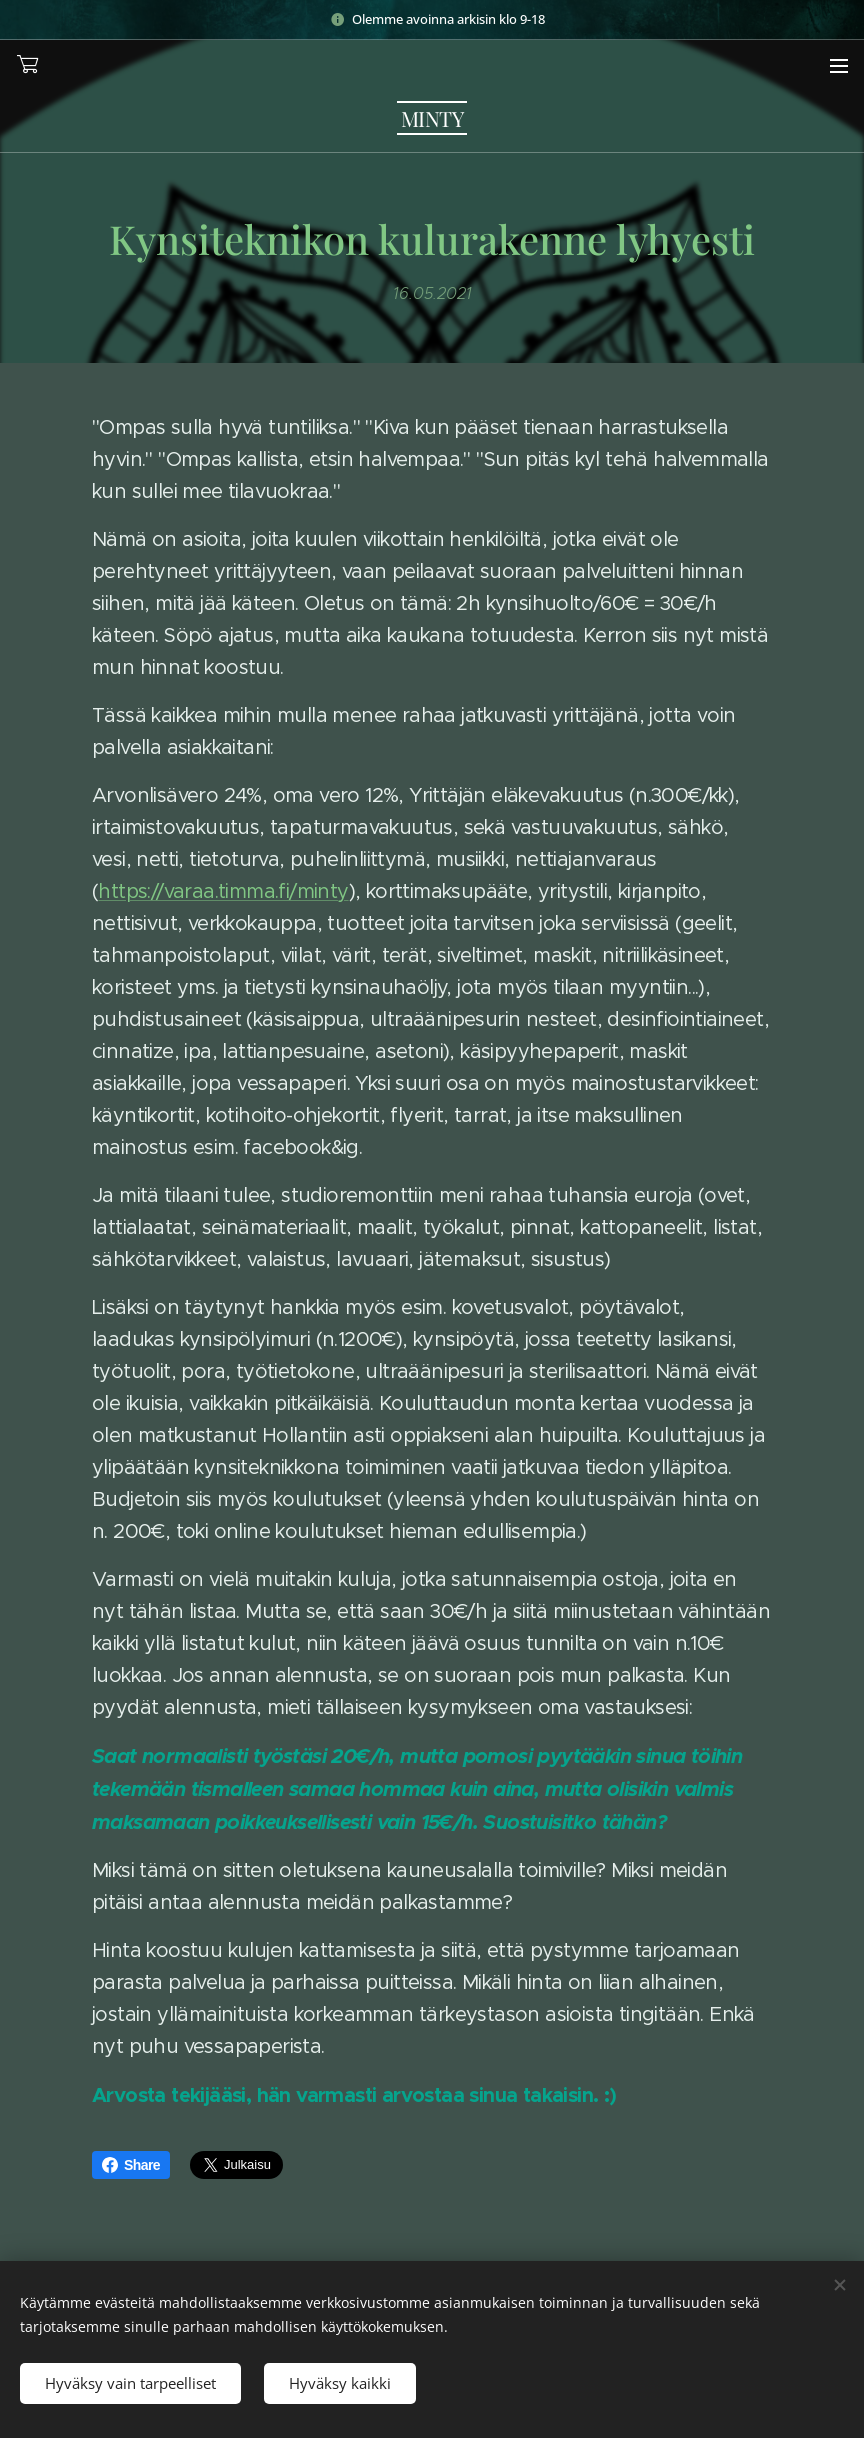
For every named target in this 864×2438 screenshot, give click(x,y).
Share (131, 2165)
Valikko (839, 66)
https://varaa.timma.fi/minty (223, 891)
